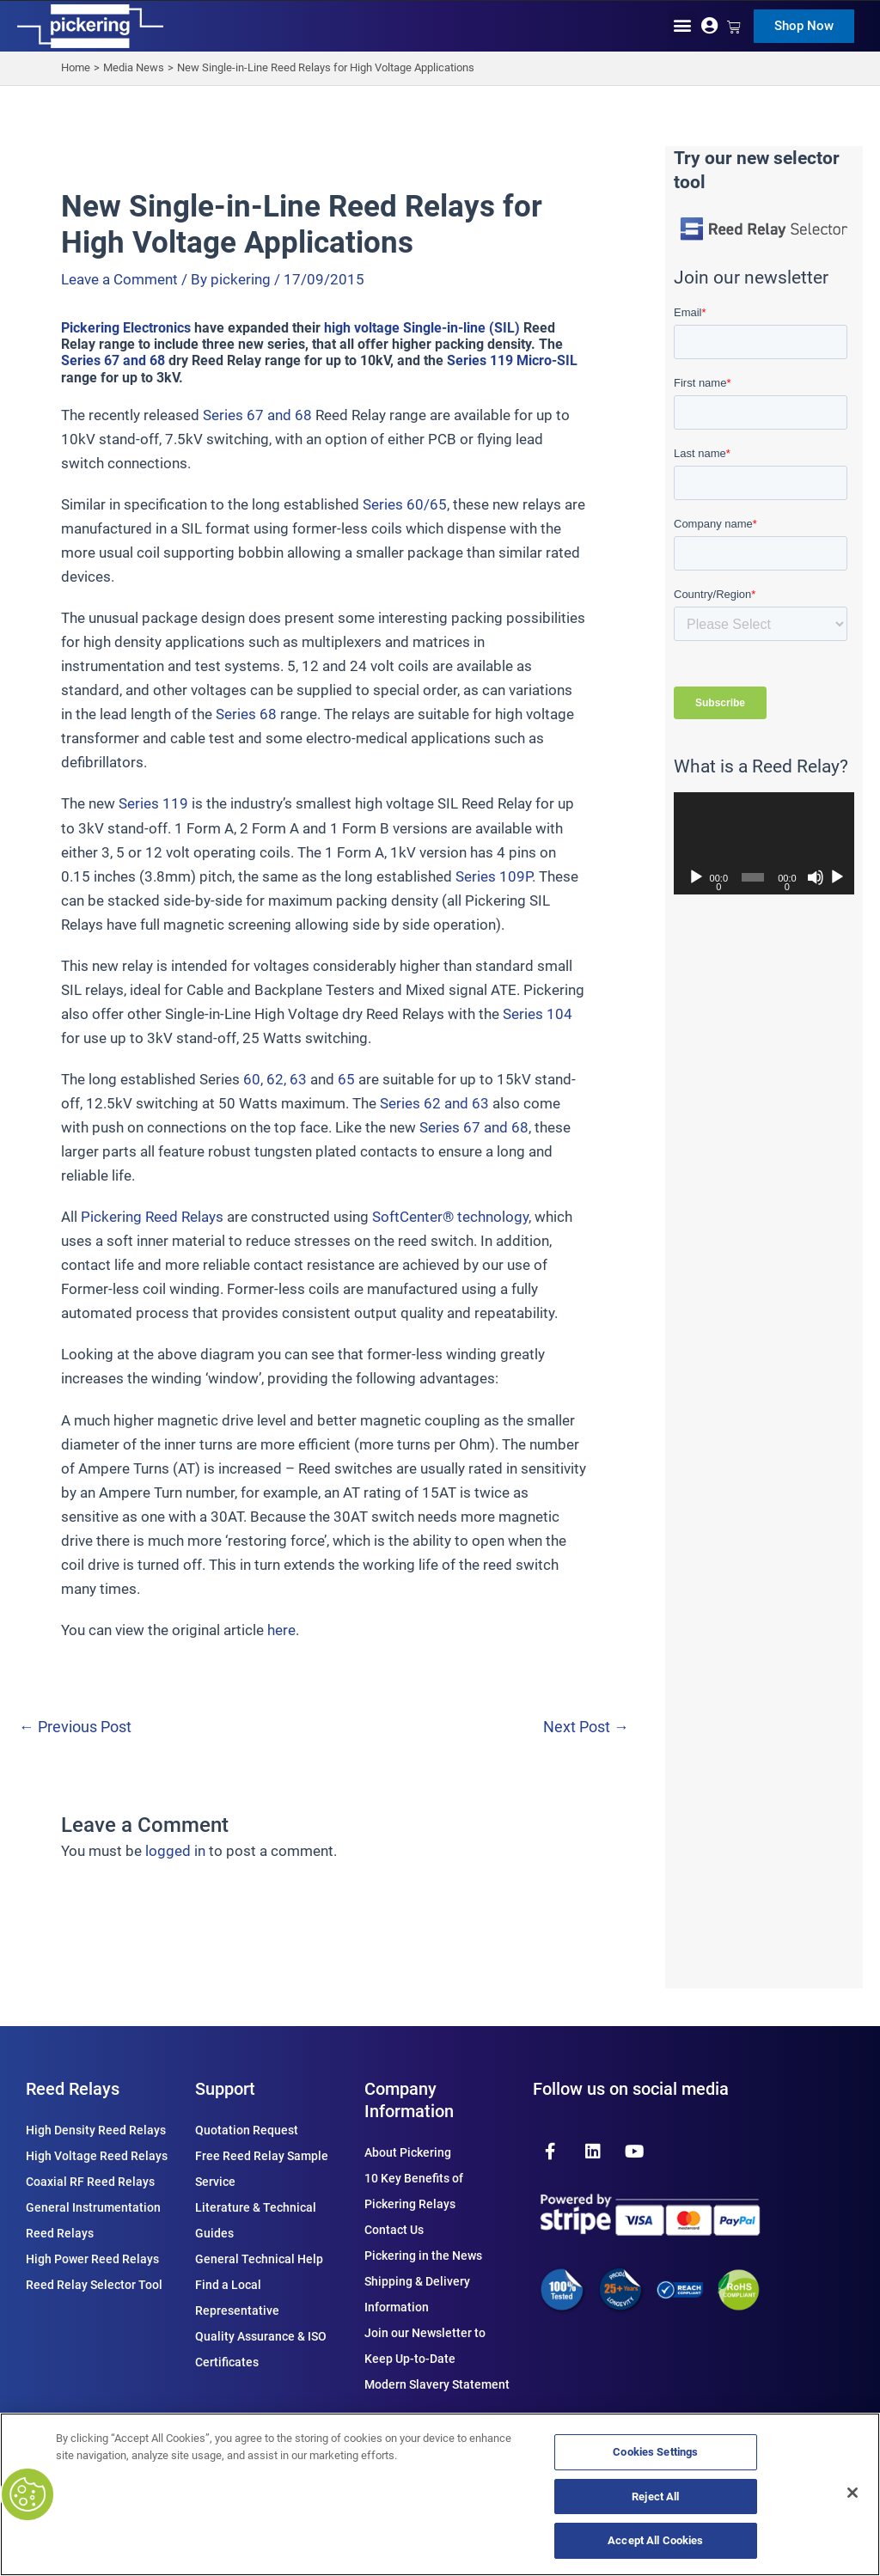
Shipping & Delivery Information (417, 2294)
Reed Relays (72, 2089)
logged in (175, 1850)
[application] (764, 843)
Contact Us (394, 2230)
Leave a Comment (119, 279)
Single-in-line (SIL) (461, 328)
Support (225, 2089)
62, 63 (286, 1079)
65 (346, 1079)
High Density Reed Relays (96, 2130)
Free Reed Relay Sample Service (261, 2168)
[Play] (696, 877)
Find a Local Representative (237, 2297)
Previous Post (75, 1728)
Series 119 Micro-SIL (512, 360)
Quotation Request (246, 2130)
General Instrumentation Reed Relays (93, 2220)
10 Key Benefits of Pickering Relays (413, 2191)
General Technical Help (259, 2259)
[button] (683, 24)
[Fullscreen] (837, 877)
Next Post (586, 1728)
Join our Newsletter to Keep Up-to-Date (425, 2345)
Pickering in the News (423, 2255)
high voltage (362, 328)
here (281, 1630)
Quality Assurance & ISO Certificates (261, 2349)
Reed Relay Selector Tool (94, 2285)
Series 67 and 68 (113, 360)
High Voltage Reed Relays (97, 2156)
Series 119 (153, 803)
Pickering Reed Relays (152, 1216)
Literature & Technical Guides (255, 2220)
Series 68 (246, 714)
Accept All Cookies (655, 2540)
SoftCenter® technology (450, 1216)
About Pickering (407, 2152)
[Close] (852, 2493)
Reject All (655, 2496)
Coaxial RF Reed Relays (90, 2181)
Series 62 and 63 (434, 1103)
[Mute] (815, 877)
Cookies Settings (655, 2451)
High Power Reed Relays (92, 2259)
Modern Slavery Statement (437, 2384)
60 (251, 1079)
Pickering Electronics (126, 328)
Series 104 (537, 1013)
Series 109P (493, 876)
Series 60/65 (405, 504)
